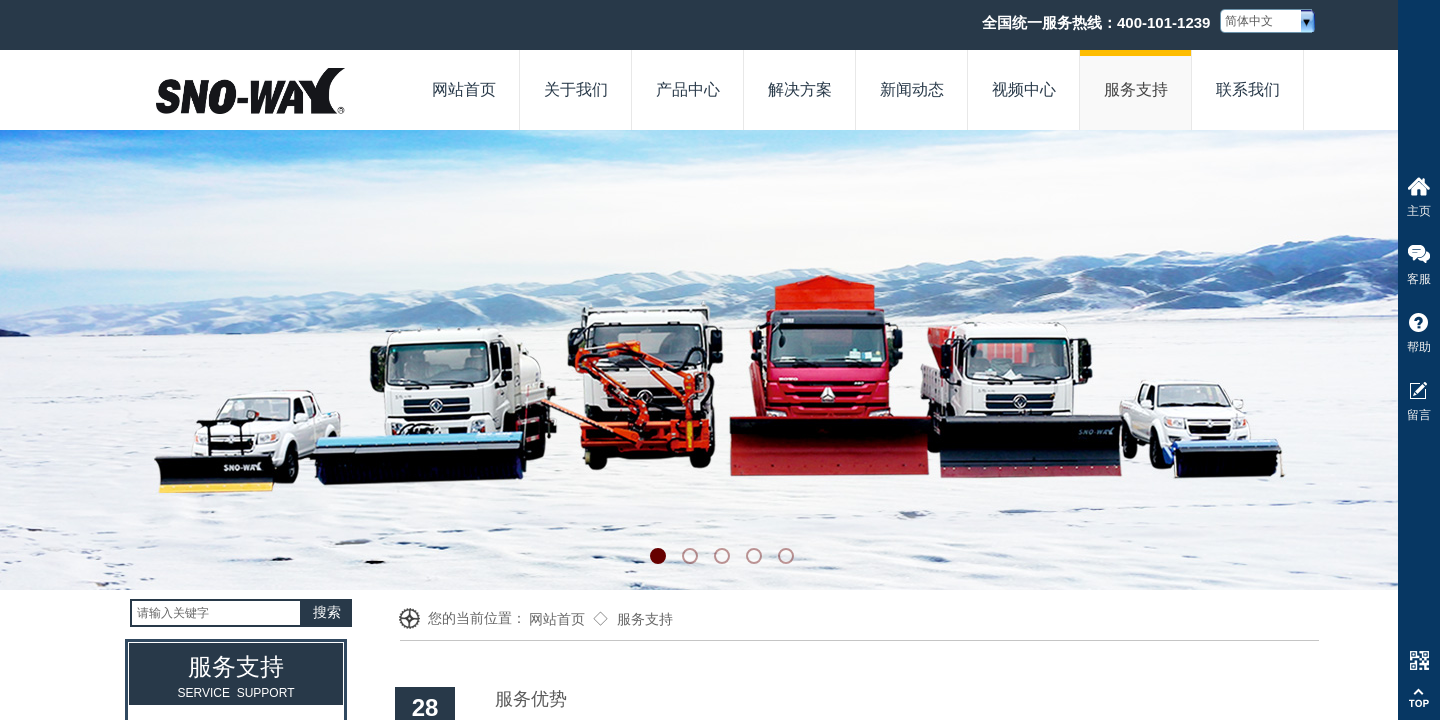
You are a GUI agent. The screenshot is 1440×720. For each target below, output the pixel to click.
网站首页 (557, 619)
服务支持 (645, 619)
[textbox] (216, 613)
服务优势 (531, 699)
